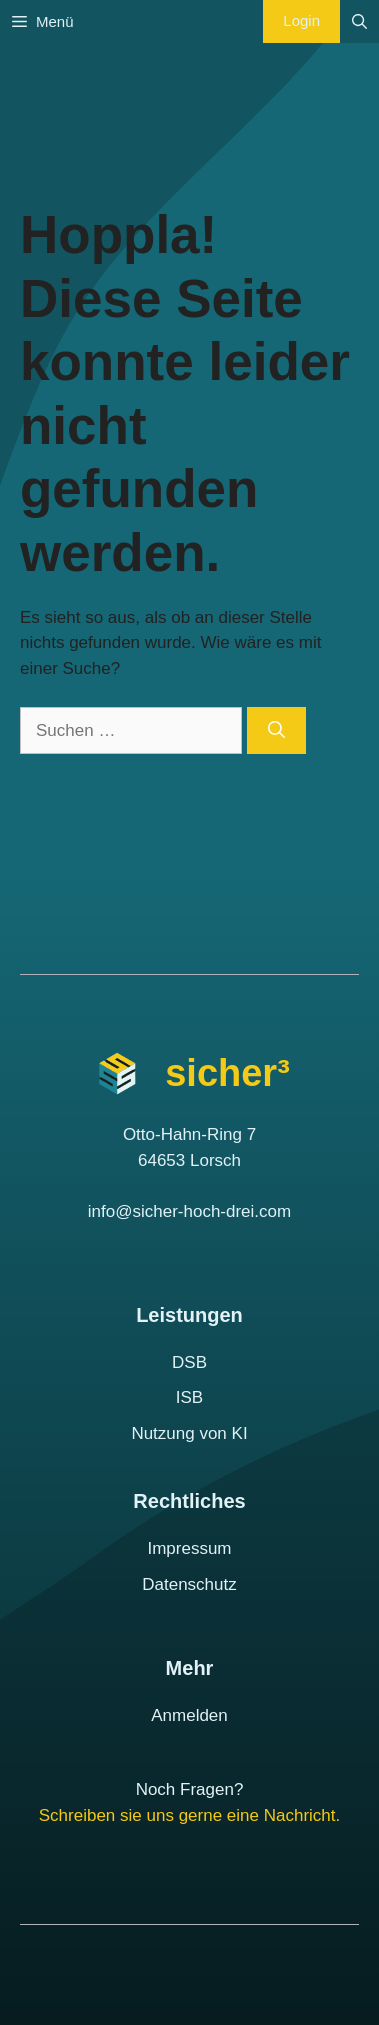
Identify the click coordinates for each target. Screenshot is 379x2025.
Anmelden (189, 1715)
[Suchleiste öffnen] (359, 21)
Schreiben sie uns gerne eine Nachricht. (189, 1815)
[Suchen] (276, 731)
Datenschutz (189, 1584)
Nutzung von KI (189, 1433)
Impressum (189, 1548)
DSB (189, 1362)
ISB (189, 1397)
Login (301, 20)
